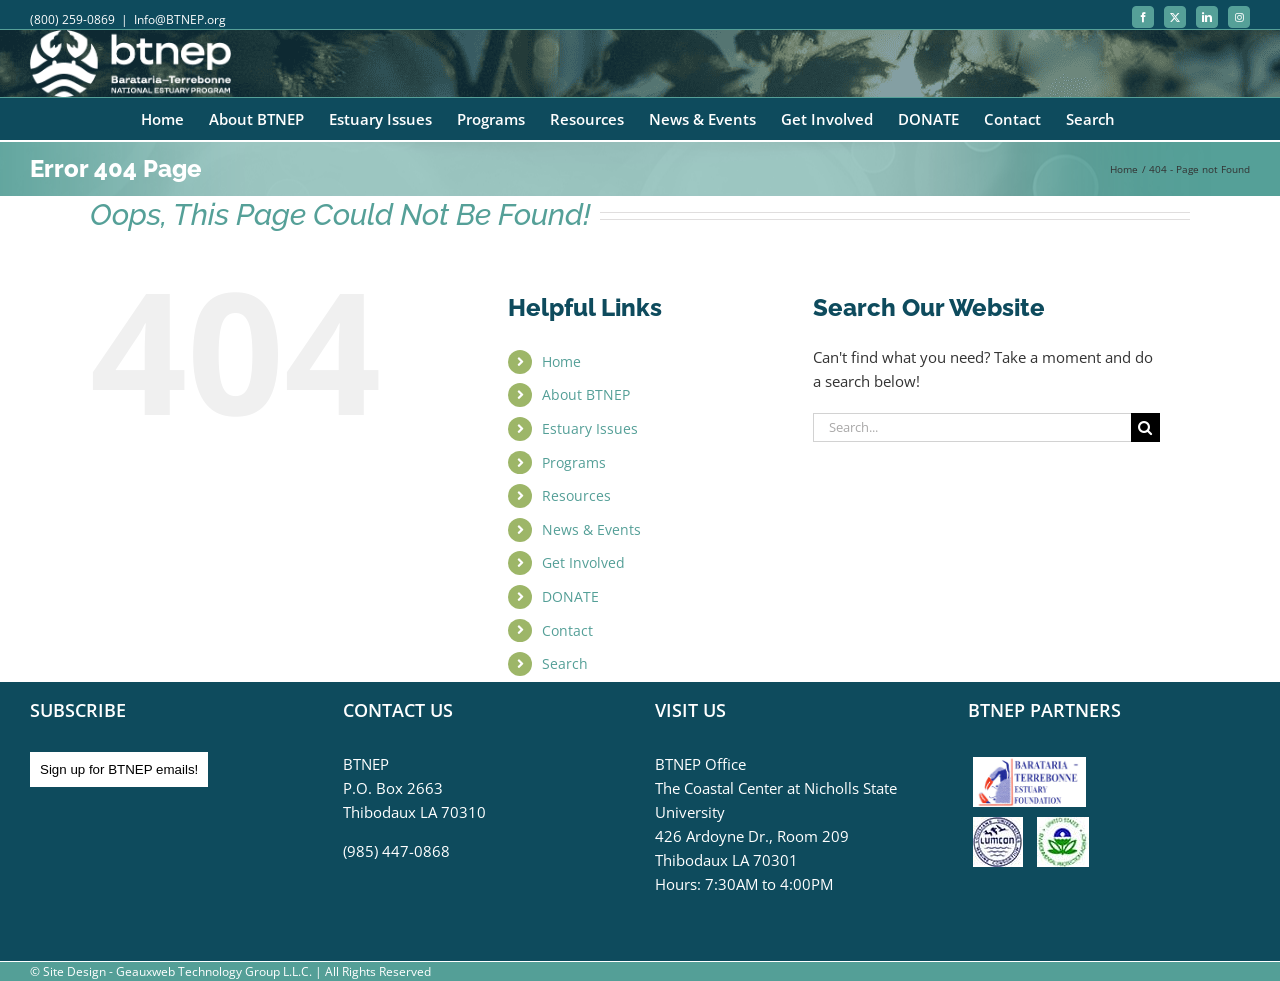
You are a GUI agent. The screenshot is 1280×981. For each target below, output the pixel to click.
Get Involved (583, 562)
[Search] (1145, 427)
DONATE (570, 596)
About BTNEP (586, 394)
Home (561, 361)
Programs (574, 462)
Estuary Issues (590, 428)
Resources (576, 495)
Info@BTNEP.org (180, 19)
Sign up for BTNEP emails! (119, 769)
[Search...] (972, 427)
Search (565, 663)
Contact (567, 630)
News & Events (591, 529)
